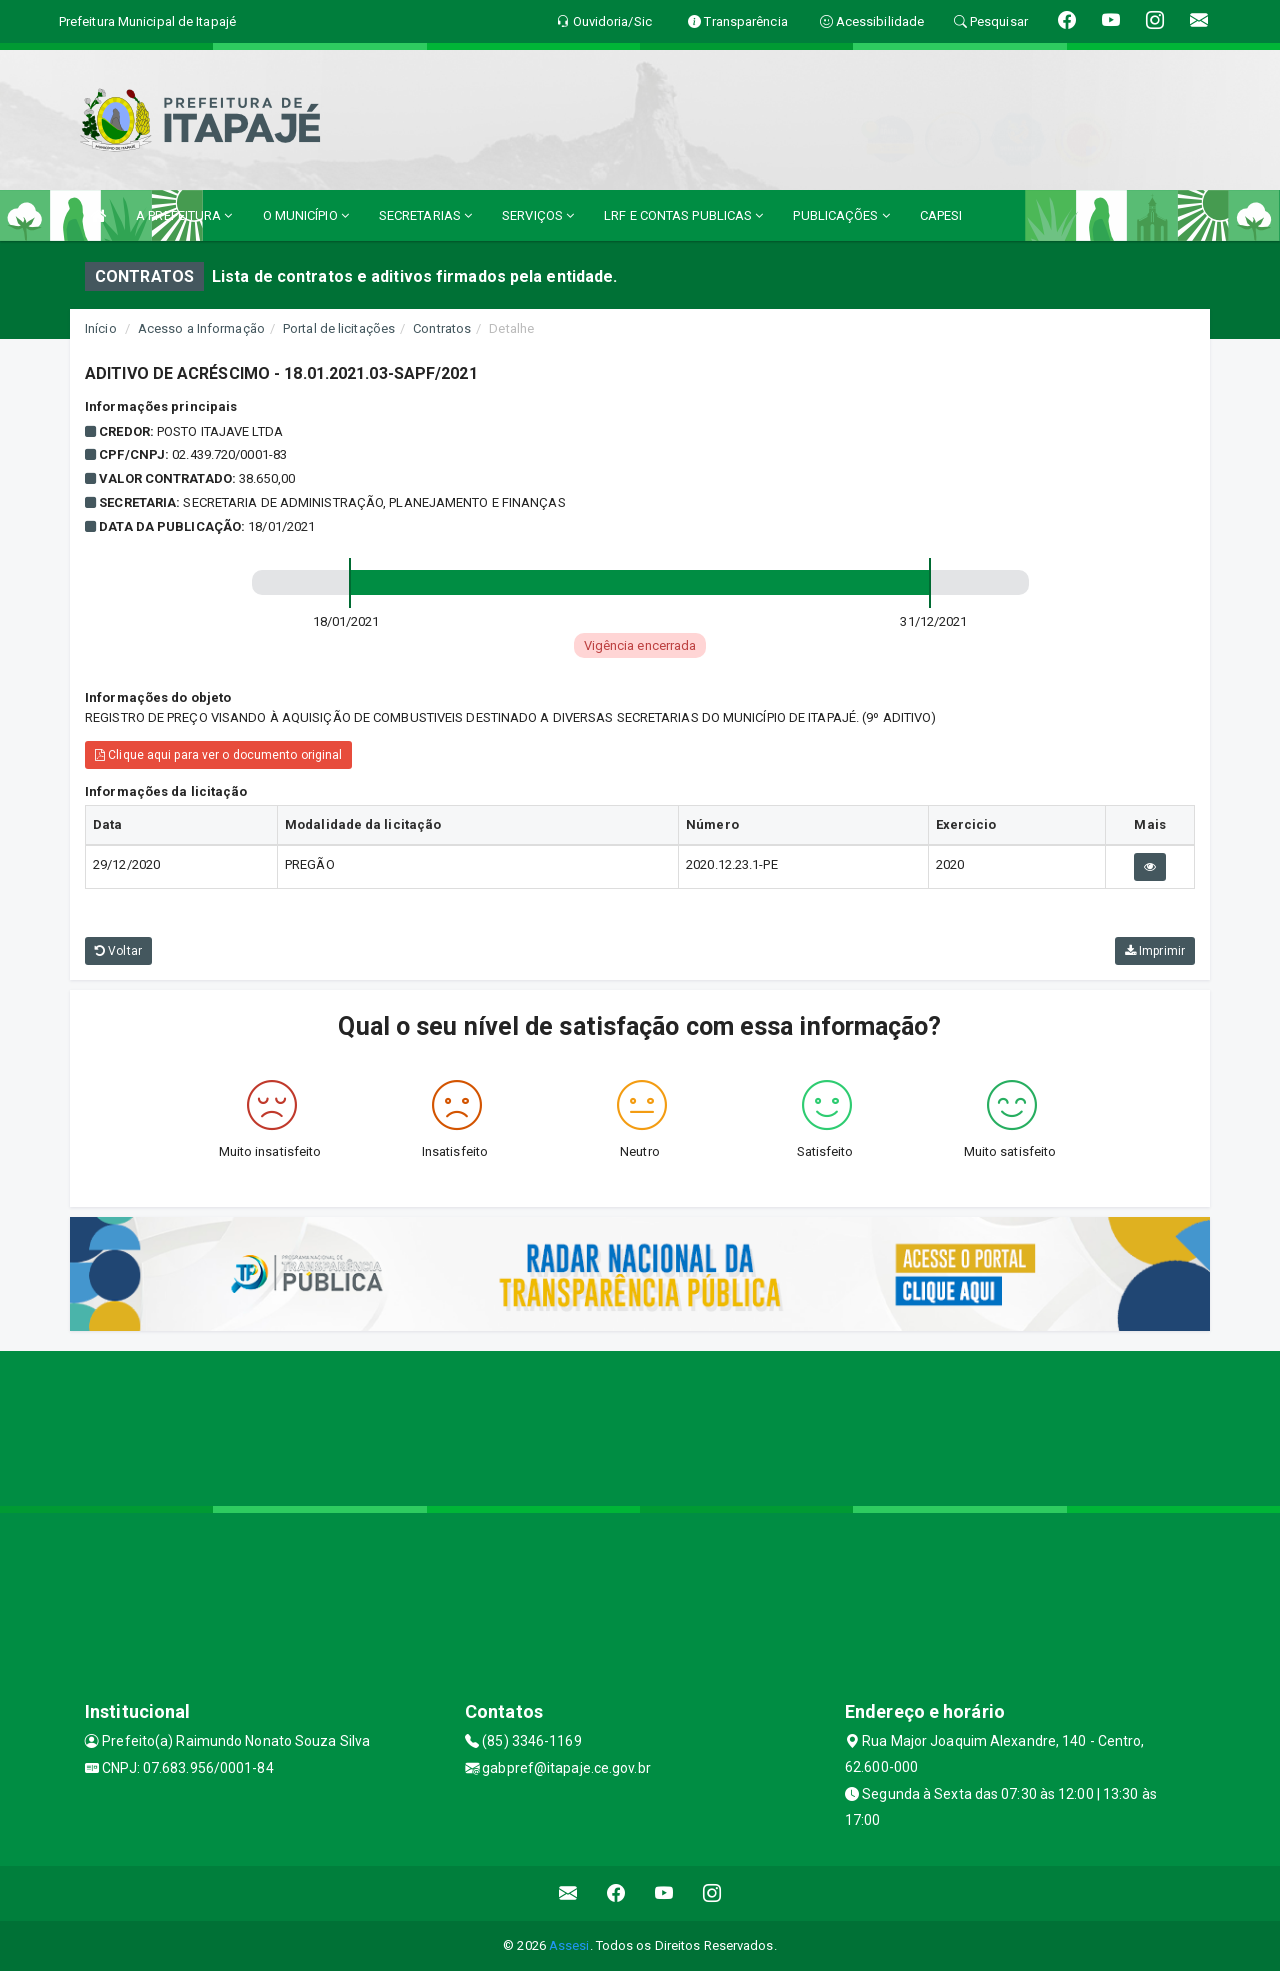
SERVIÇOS (538, 215)
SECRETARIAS (425, 215)
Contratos (442, 328)
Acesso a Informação (201, 328)
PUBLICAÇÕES (841, 215)
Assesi (569, 1945)
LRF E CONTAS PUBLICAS (683, 215)
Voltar (118, 951)
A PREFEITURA (184, 215)
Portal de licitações (339, 328)
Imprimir (1155, 951)
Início (101, 328)
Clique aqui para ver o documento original (218, 755)
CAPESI (941, 215)
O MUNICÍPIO (306, 215)
